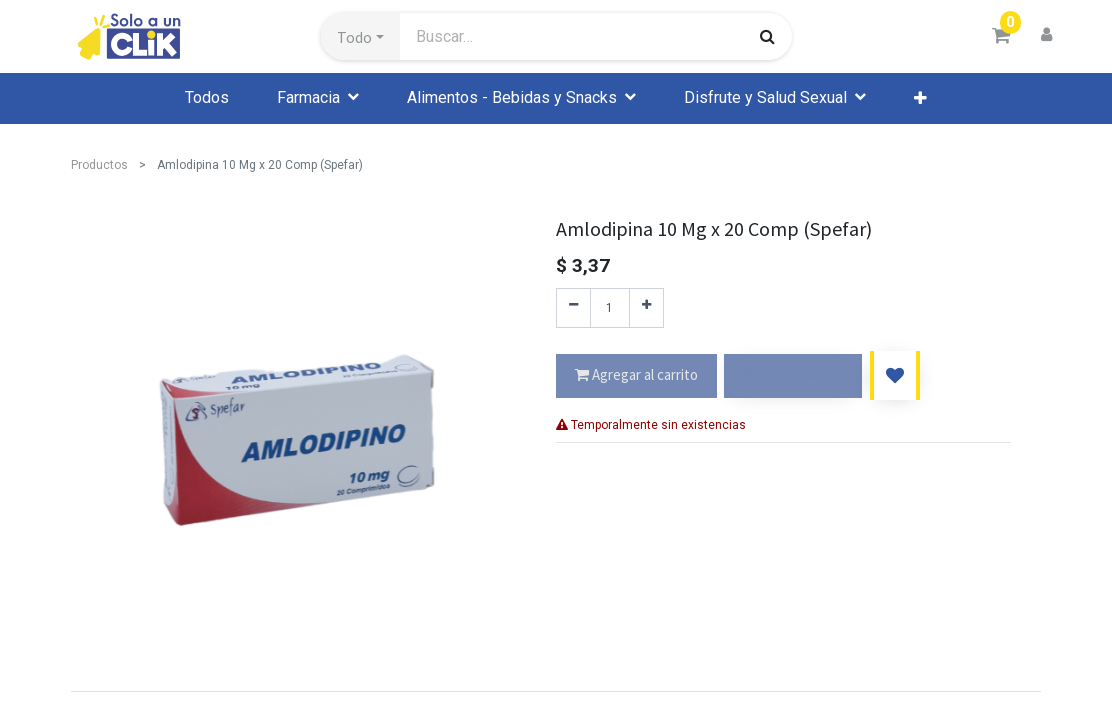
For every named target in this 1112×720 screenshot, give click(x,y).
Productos (99, 165)
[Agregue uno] (646, 308)
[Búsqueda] (767, 36)
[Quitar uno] (573, 308)
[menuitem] (207, 98)
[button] (360, 37)
